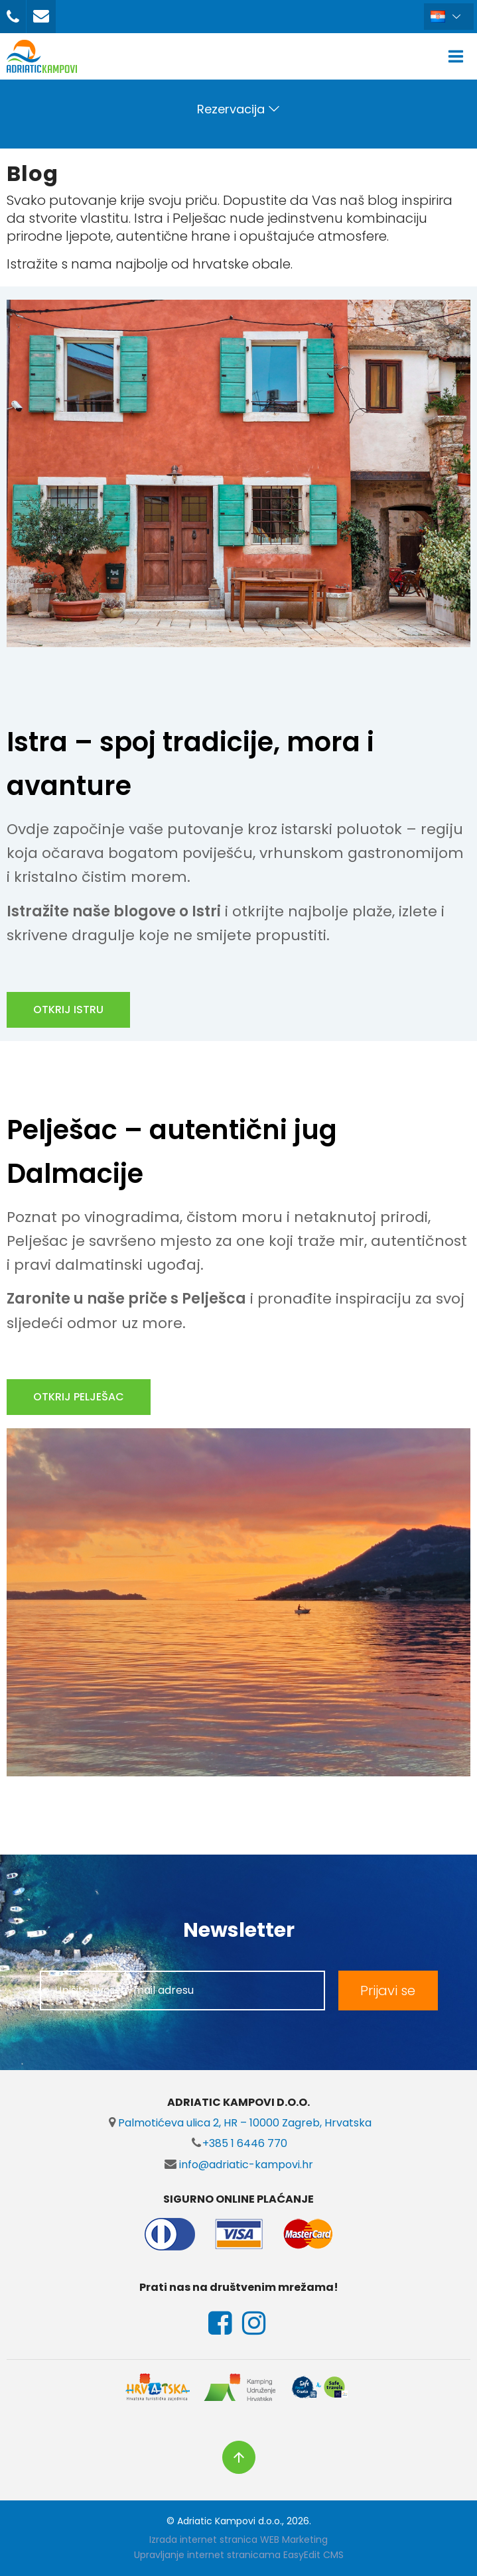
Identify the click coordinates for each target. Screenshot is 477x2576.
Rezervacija (231, 109)
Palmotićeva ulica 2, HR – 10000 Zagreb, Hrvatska (239, 2122)
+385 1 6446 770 (238, 2143)
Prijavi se (387, 1990)
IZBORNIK (458, 56)
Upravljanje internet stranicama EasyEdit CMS (239, 2554)
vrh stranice (238, 2457)
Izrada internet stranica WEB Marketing (238, 2539)
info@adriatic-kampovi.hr (239, 2164)
